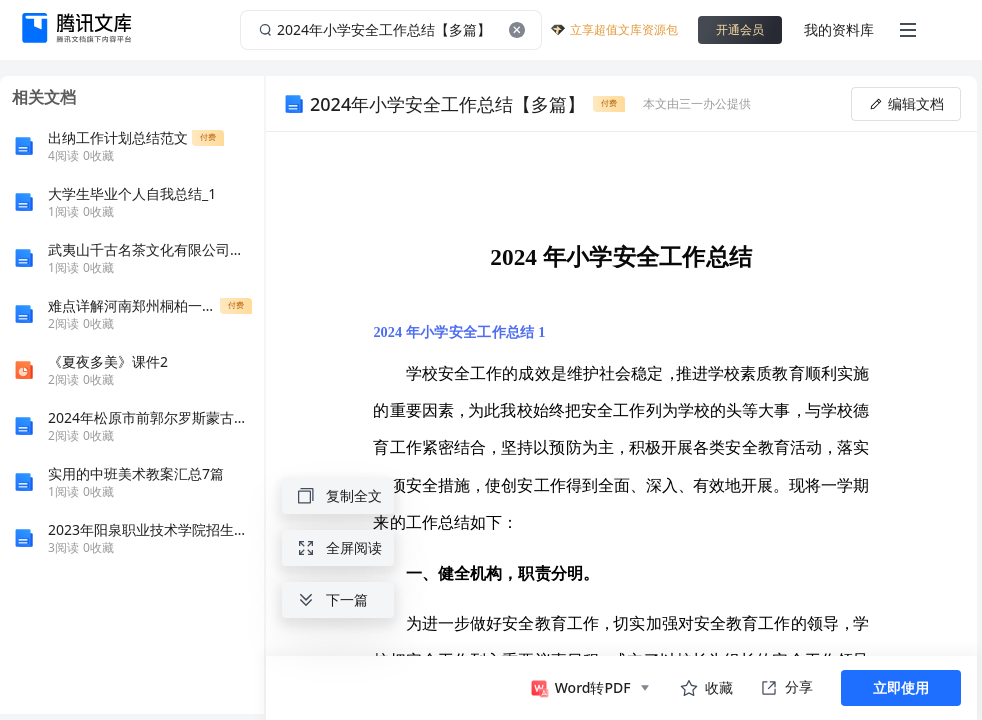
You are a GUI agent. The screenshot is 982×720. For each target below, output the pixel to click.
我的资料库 (839, 29)
